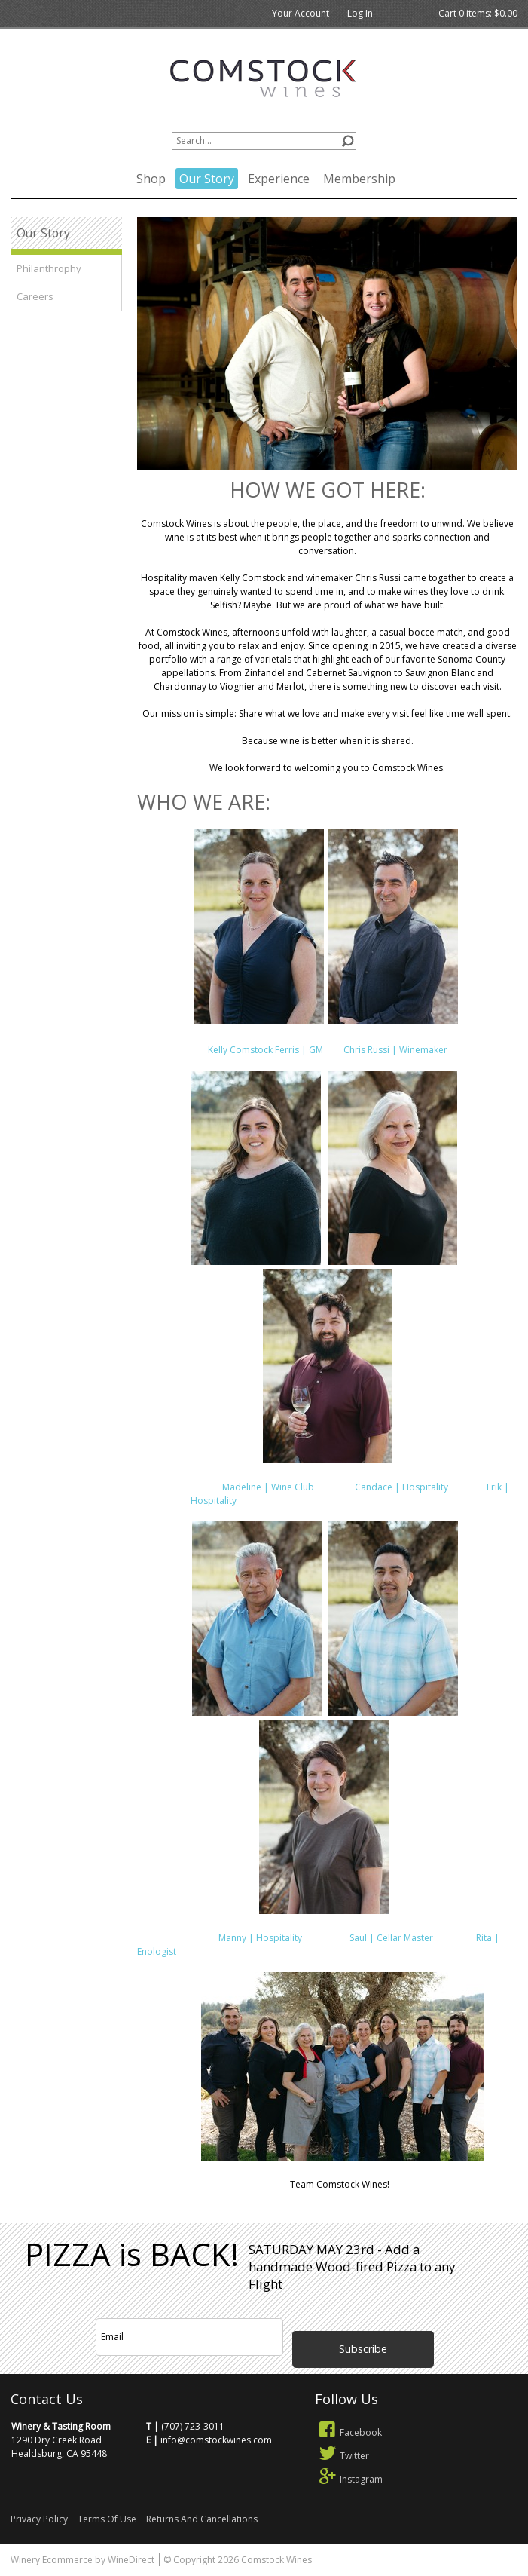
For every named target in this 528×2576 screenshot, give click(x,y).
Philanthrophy (49, 268)
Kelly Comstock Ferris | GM (266, 1049)
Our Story (206, 178)
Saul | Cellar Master (370, 1937)
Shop (151, 178)
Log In (360, 13)
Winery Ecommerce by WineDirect (82, 2559)
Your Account (300, 13)
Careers (35, 296)
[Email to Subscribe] (190, 2337)
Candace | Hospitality (402, 1487)
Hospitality (215, 1500)
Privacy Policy (39, 2519)
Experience (279, 178)
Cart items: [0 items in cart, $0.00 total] (477, 13)
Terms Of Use (107, 2519)
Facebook (349, 2432)
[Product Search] (264, 141)
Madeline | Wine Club (271, 1487)
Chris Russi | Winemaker (392, 1049)
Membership (359, 178)
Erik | (496, 1487)
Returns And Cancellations (202, 2519)
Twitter (342, 2455)
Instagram (349, 2479)
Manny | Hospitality (259, 1937)
